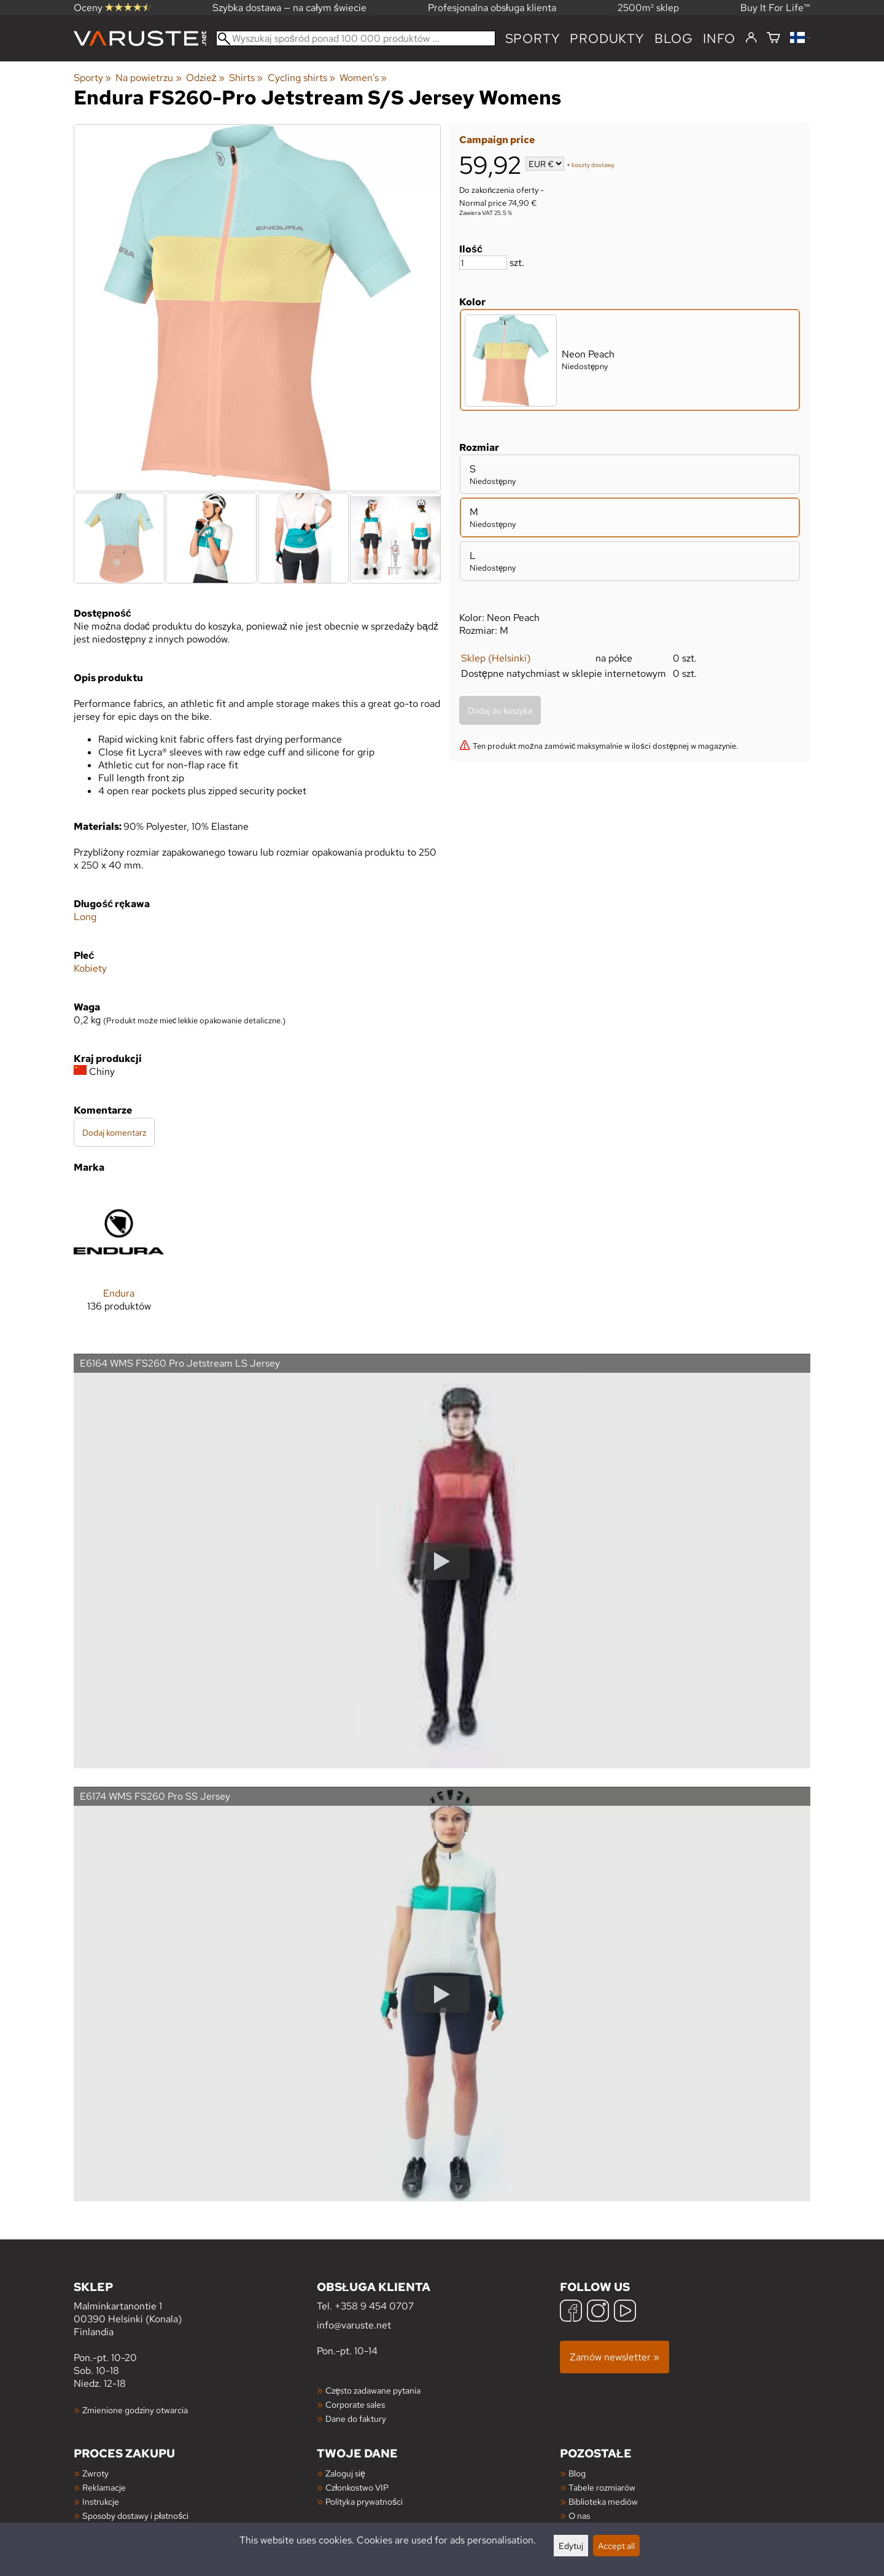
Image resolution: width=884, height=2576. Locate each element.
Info (719, 38)
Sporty (532, 38)
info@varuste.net (354, 2325)
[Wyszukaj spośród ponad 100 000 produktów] (355, 38)
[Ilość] (483, 263)
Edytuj (571, 2545)
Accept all (616, 2545)
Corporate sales (355, 2404)
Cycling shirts (301, 77)
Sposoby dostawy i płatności (135, 2515)
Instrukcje (100, 2501)
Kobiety (90, 968)
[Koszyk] (773, 38)
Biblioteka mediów (603, 2501)
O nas (579, 2515)
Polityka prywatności (364, 2501)
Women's (363, 77)
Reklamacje (104, 2487)
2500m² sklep (648, 7)
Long (85, 916)
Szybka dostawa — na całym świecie (289, 7)
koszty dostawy (593, 165)
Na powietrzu (148, 77)
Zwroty (95, 2473)
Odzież (205, 77)
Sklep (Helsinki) (495, 658)
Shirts (246, 77)
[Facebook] (571, 2312)
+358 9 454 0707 (374, 2306)
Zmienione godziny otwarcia (135, 2410)
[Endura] (119, 1259)
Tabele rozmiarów (601, 2487)
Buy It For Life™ (775, 7)
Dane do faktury (355, 2418)
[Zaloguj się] (751, 38)
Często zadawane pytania (373, 2390)
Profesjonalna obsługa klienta (492, 7)
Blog (577, 2473)
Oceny (112, 7)
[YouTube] (625, 2312)
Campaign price (497, 139)
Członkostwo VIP (357, 2487)
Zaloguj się (345, 2473)
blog (673, 38)
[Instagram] (598, 2312)
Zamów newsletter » (614, 2357)
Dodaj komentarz (114, 1132)
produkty (607, 38)
